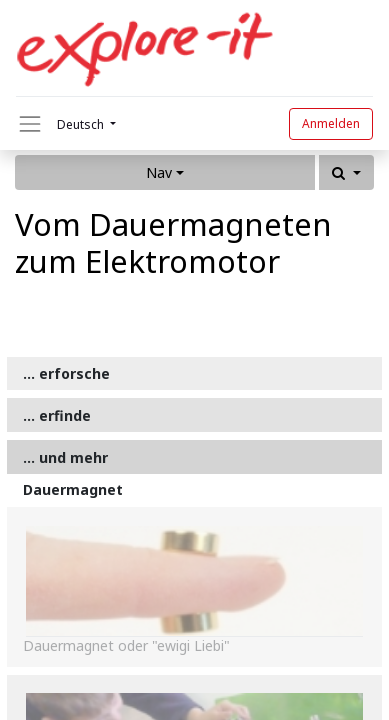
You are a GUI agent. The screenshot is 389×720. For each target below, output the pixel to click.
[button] (346, 172)
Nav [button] (159, 172)
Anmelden (331, 123)
